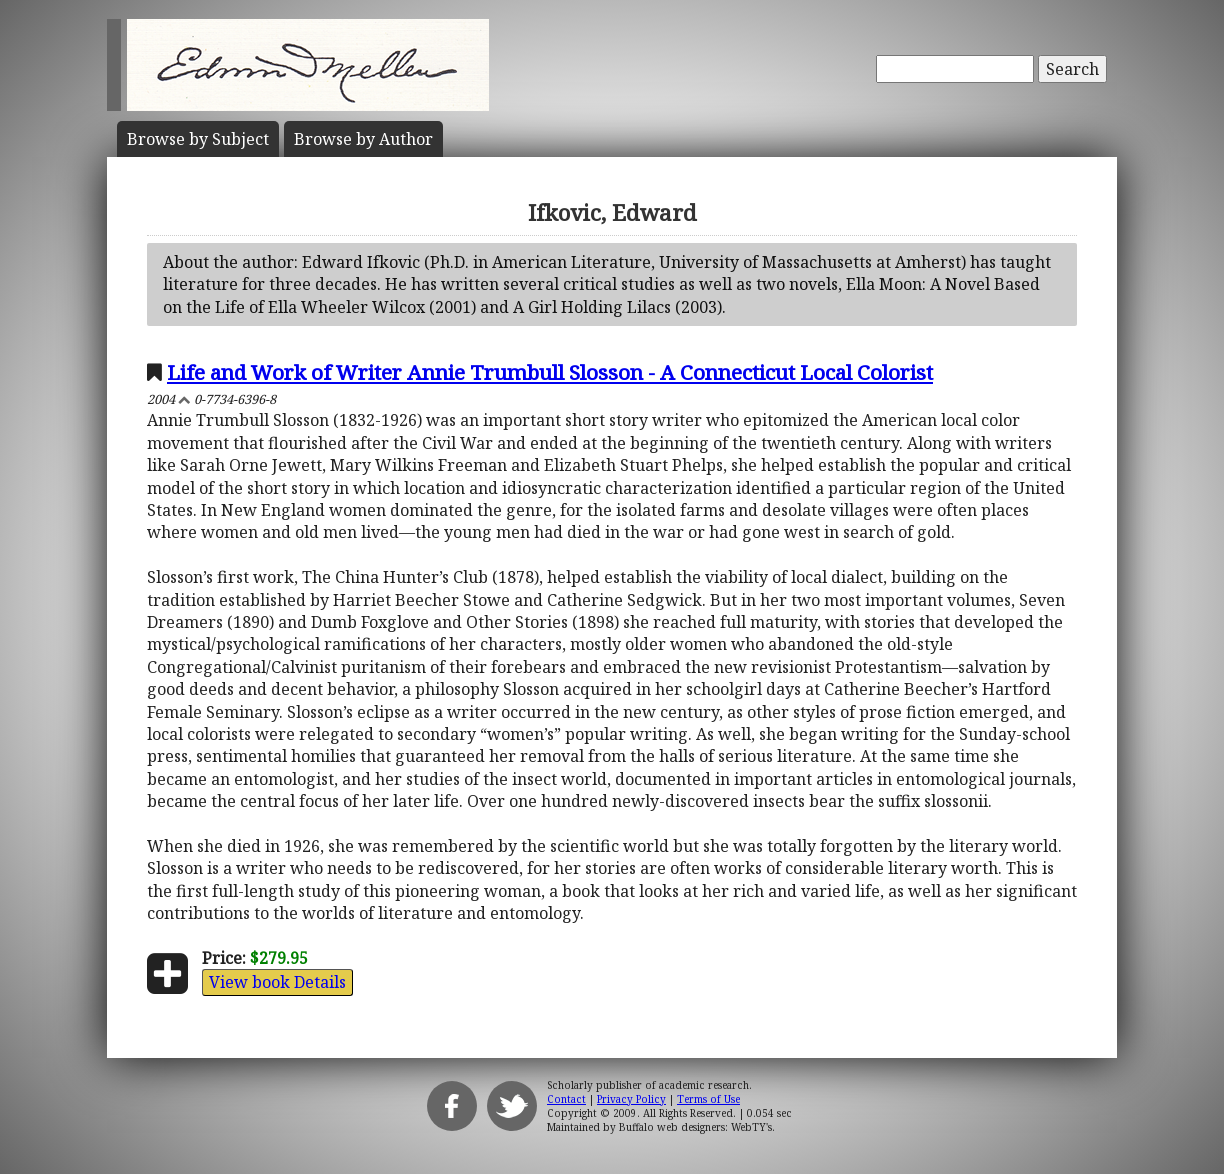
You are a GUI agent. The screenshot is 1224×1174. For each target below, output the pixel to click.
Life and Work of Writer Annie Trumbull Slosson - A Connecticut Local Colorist (550, 372)
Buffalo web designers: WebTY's (695, 1127)
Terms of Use (708, 1099)
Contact (566, 1099)
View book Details (277, 982)
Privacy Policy (631, 1099)
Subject (198, 139)
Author (363, 139)
